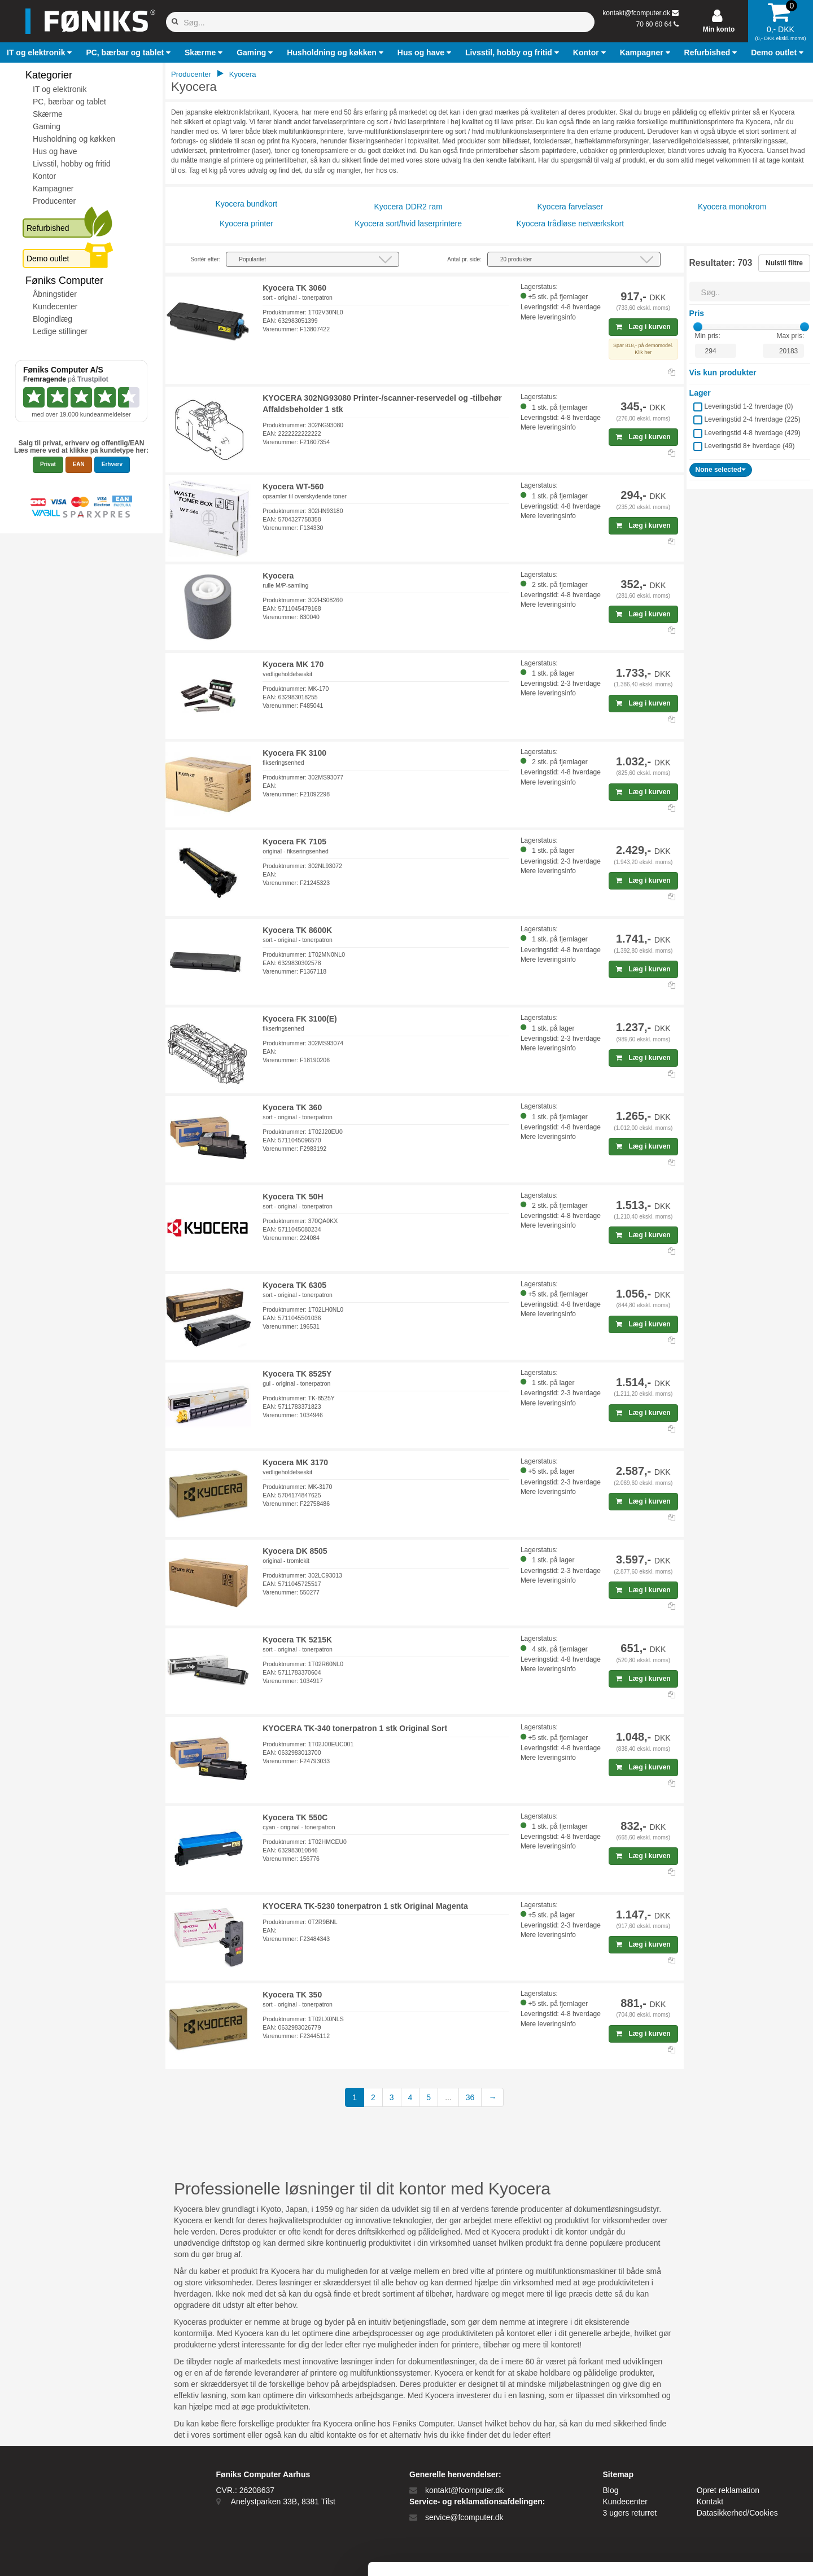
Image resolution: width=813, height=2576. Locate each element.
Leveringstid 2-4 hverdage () (753, 419)
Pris (696, 313)
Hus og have (55, 151)
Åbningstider (55, 294)
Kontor (44, 176)
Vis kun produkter (723, 372)
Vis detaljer (587, 2554)
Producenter (54, 200)
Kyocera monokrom (732, 206)
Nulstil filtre (784, 263)
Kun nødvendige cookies (718, 2493)
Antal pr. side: (464, 259)
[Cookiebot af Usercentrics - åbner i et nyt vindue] (73, 2554)
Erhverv (112, 464)
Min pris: (707, 336)
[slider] (697, 326)
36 (470, 2097)
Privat (48, 464)
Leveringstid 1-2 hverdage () (749, 406)
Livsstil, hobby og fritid (72, 163)
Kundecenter (55, 306)
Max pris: (791, 336)
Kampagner (53, 188)
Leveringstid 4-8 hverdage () (753, 433)
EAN (79, 464)
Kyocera (242, 74)
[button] (40, 52)
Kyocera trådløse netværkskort (570, 223)
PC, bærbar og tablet (69, 101)
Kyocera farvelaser (570, 206)
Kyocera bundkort (247, 203)
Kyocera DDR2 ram (408, 206)
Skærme (48, 114)
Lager (700, 392)
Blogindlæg (52, 318)
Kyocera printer (246, 223)
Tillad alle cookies (719, 2456)
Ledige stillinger (60, 331)
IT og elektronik (59, 89)
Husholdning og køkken (74, 138)
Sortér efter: (205, 259)
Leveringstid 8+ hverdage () (750, 446)
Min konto (719, 29)
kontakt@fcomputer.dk (636, 13)
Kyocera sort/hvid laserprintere (408, 223)
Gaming (46, 126)
